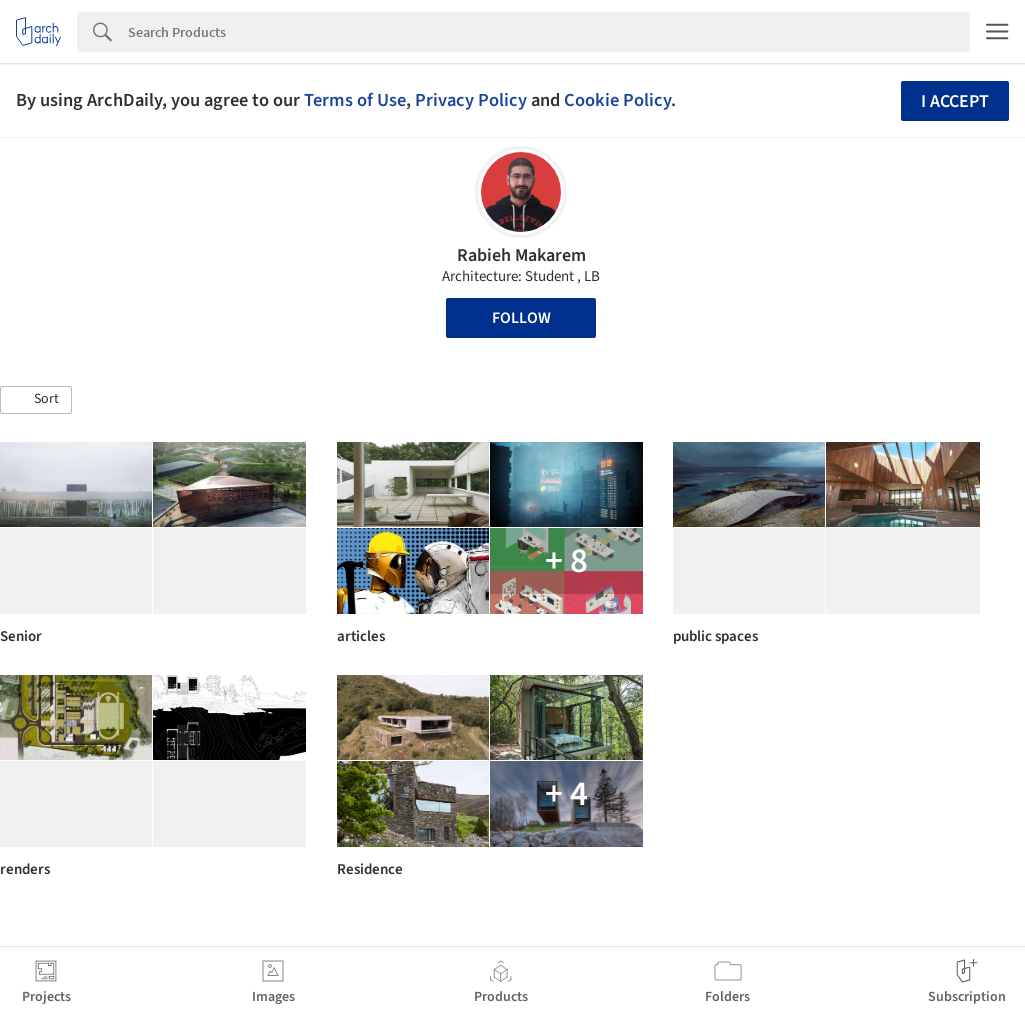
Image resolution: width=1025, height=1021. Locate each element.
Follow (521, 318)
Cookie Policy (617, 100)
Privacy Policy (471, 100)
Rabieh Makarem (521, 255)
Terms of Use (355, 100)
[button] (36, 400)
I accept (955, 101)
